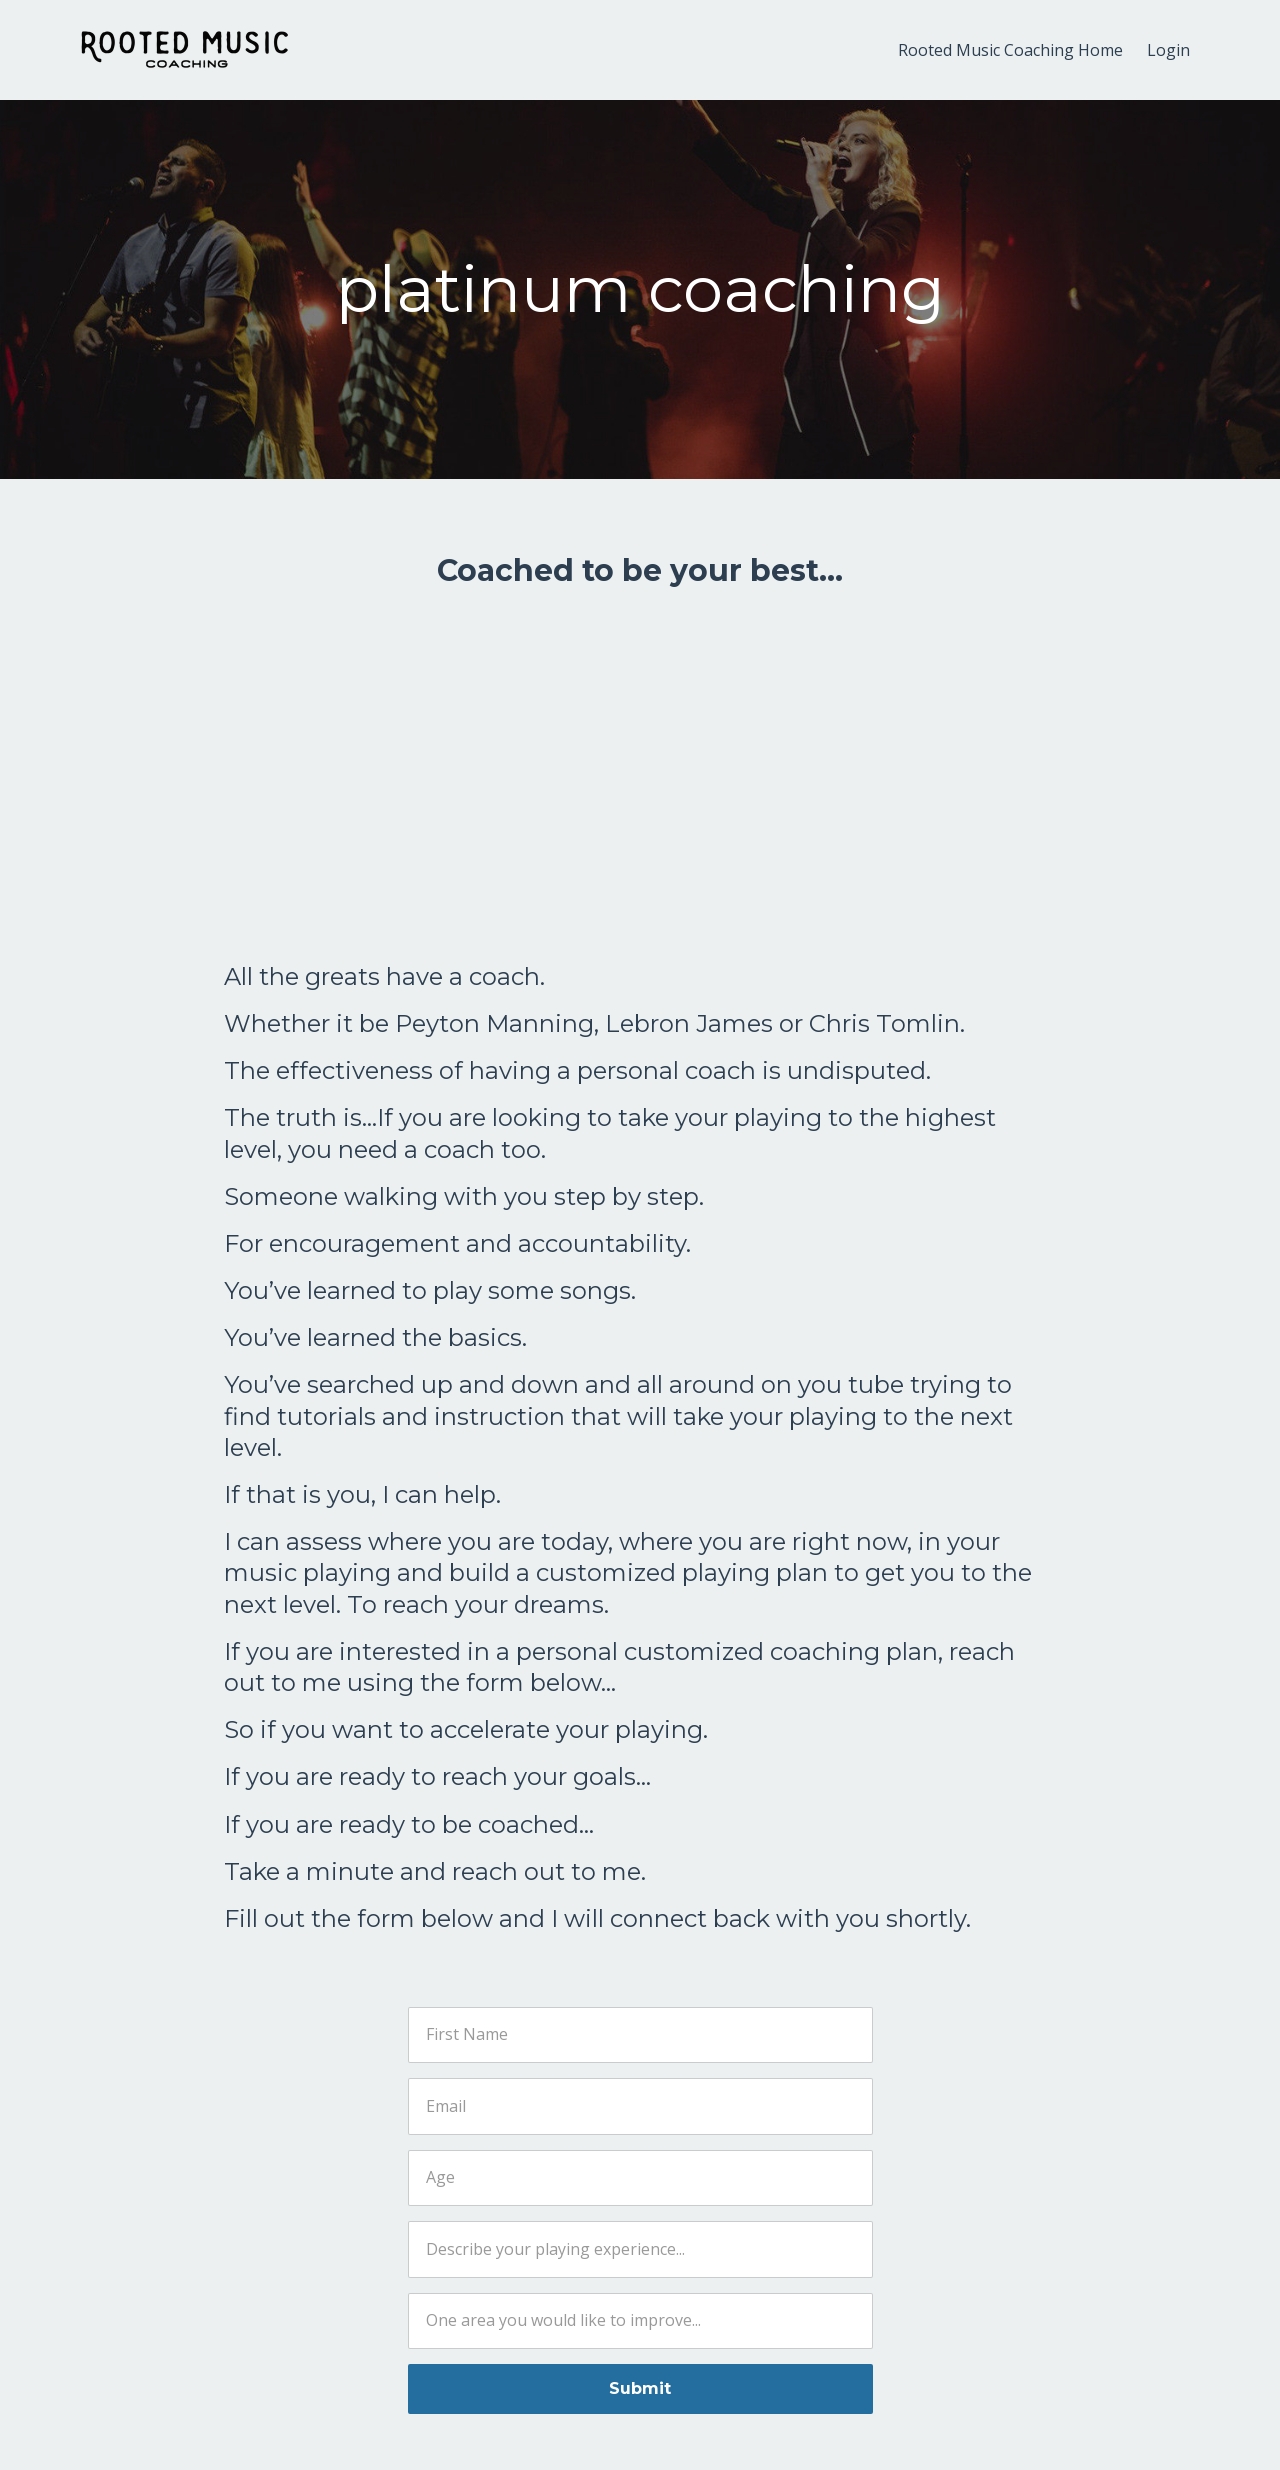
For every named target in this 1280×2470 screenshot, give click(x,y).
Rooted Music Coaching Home (1010, 50)
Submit (640, 2388)
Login (1168, 50)
